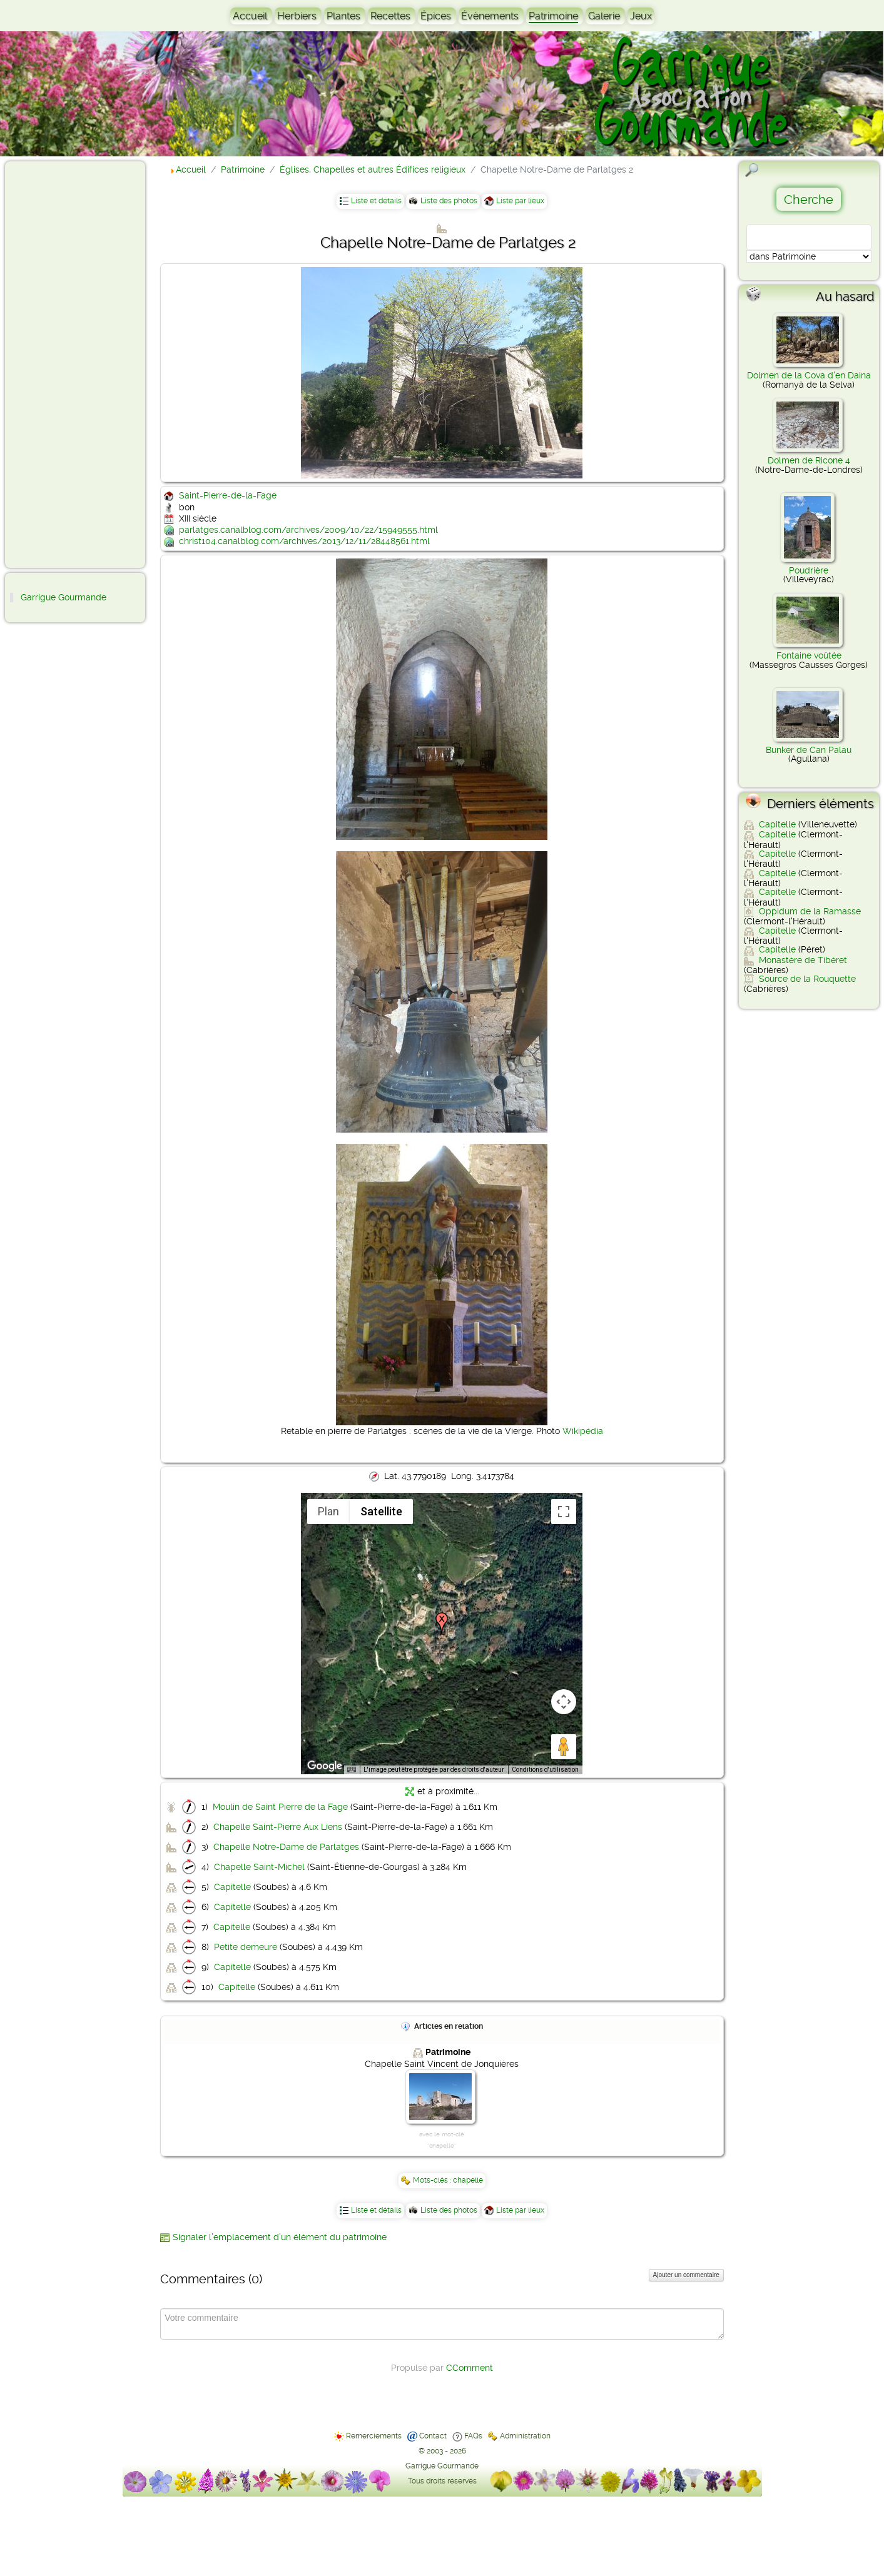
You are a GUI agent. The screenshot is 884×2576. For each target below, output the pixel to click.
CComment (469, 2368)
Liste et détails (376, 200)
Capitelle (232, 1887)
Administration (525, 2436)
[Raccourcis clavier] (351, 1769)
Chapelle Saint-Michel (259, 1867)
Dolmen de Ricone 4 (809, 460)
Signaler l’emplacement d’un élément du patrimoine (280, 2237)
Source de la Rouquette (807, 979)
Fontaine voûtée (808, 655)
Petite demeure (245, 1947)
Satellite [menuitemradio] (381, 1511)
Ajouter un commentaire (686, 2274)
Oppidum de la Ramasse (810, 911)
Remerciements (374, 2436)
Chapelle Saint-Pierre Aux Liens (277, 1827)
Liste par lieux (520, 200)
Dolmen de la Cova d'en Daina (809, 375)
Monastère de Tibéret (803, 960)
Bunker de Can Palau (808, 750)
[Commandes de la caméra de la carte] (563, 1701)
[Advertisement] (60, 364)
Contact (433, 2436)
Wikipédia (582, 1431)
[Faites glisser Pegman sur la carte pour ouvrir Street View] (563, 1746)
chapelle (468, 2180)
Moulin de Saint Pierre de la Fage (280, 1807)
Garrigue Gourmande (63, 597)
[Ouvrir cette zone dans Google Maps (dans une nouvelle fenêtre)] (324, 1766)
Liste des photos (448, 200)
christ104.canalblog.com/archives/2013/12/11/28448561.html (304, 541)
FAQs (473, 2436)
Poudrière (808, 570)
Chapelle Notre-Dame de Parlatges (286, 1847)
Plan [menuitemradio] (328, 1511)
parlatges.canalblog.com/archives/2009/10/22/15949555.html (308, 530)
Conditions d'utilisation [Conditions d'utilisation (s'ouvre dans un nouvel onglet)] (545, 1769)
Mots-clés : (433, 2180)
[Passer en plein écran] (563, 1511)
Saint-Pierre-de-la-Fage (228, 495)
